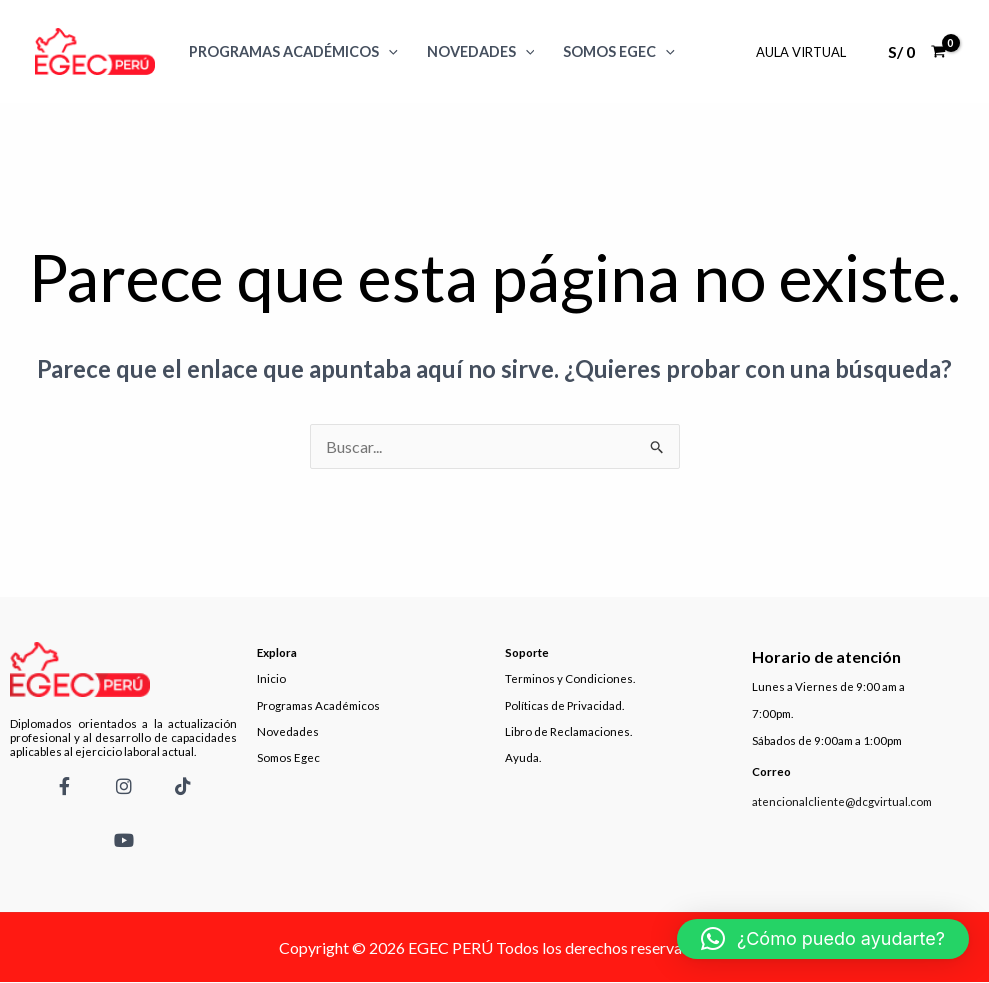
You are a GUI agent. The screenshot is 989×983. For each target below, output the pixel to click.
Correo (771, 771)
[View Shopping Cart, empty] (916, 52)
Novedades (481, 51)
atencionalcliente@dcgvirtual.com (842, 801)
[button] (823, 939)
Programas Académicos (293, 51)
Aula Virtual (801, 52)
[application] (388, 51)
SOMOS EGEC (619, 51)
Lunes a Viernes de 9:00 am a (828, 686)
